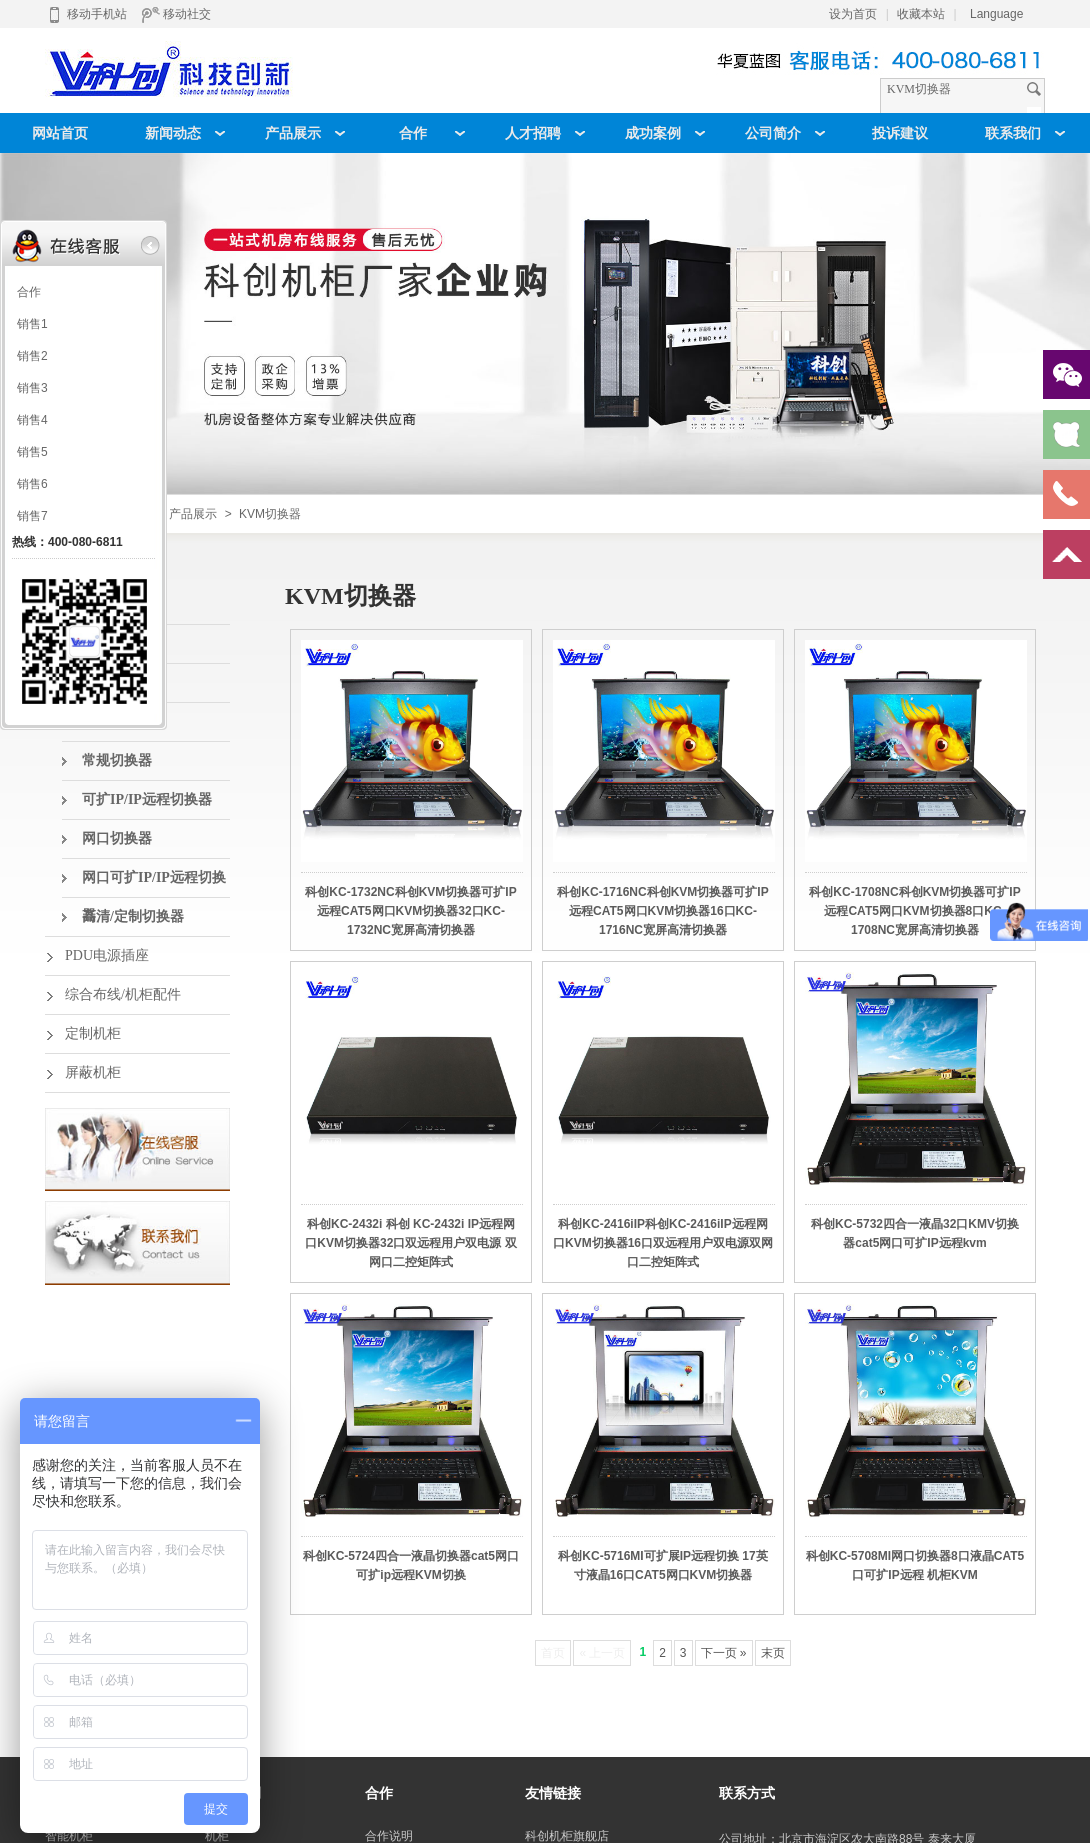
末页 (773, 1653)
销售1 (32, 324)
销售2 (32, 356)
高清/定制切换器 (133, 916)
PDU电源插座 (107, 955)
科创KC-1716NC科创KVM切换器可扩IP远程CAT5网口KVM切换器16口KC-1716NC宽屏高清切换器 (662, 911)
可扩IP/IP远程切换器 (147, 799)
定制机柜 (93, 1033)
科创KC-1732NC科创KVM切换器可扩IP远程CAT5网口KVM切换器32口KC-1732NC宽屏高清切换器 (410, 911)
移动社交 (176, 14)
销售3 (32, 388)
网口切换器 (117, 838)
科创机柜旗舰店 (567, 1836)
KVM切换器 (270, 514)
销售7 (32, 516)
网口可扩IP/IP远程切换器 (154, 883)
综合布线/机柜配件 (123, 994)
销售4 (32, 420)
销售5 (32, 452)
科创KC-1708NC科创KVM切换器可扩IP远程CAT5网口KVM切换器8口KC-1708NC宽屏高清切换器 (914, 911)
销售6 (32, 484)
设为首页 (853, 14)
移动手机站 (86, 14)
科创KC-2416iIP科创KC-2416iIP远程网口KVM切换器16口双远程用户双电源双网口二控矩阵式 (663, 1243)
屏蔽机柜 (93, 1072)
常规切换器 (117, 760)
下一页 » (724, 1653)
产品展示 (193, 514)
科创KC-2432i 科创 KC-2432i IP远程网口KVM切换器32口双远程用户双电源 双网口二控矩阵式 (410, 1243)
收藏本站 (921, 14)
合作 (29, 292)
